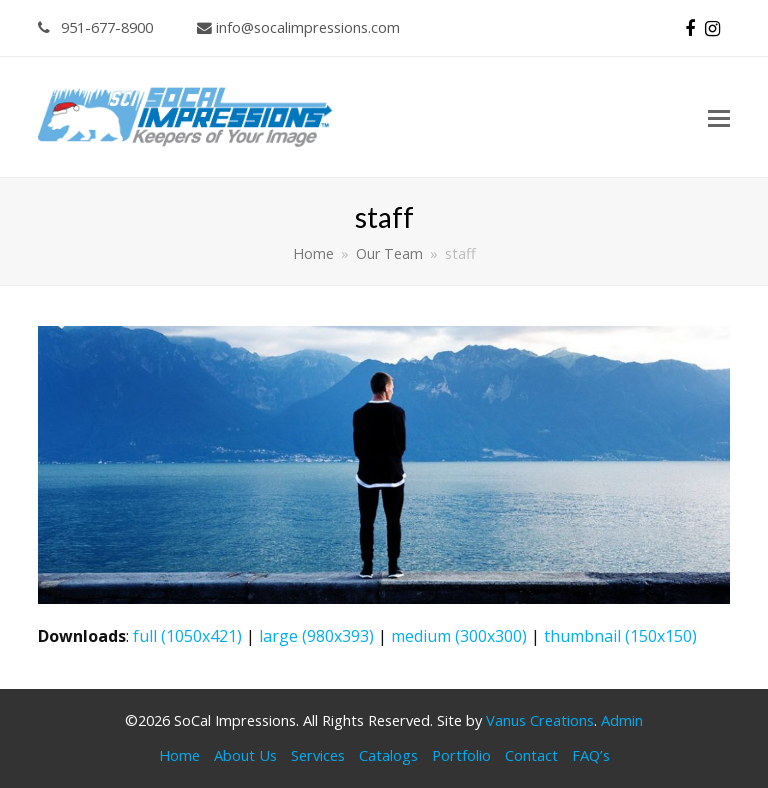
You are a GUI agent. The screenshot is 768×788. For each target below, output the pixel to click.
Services (318, 755)
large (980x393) (316, 636)
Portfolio (461, 755)
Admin (622, 720)
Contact (531, 755)
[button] (719, 117)
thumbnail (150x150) (620, 636)
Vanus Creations (540, 720)
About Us (245, 755)
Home (179, 755)
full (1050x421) (187, 636)
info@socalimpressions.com (298, 27)
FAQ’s (591, 755)
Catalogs (388, 755)
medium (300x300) (459, 636)
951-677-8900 (95, 27)
